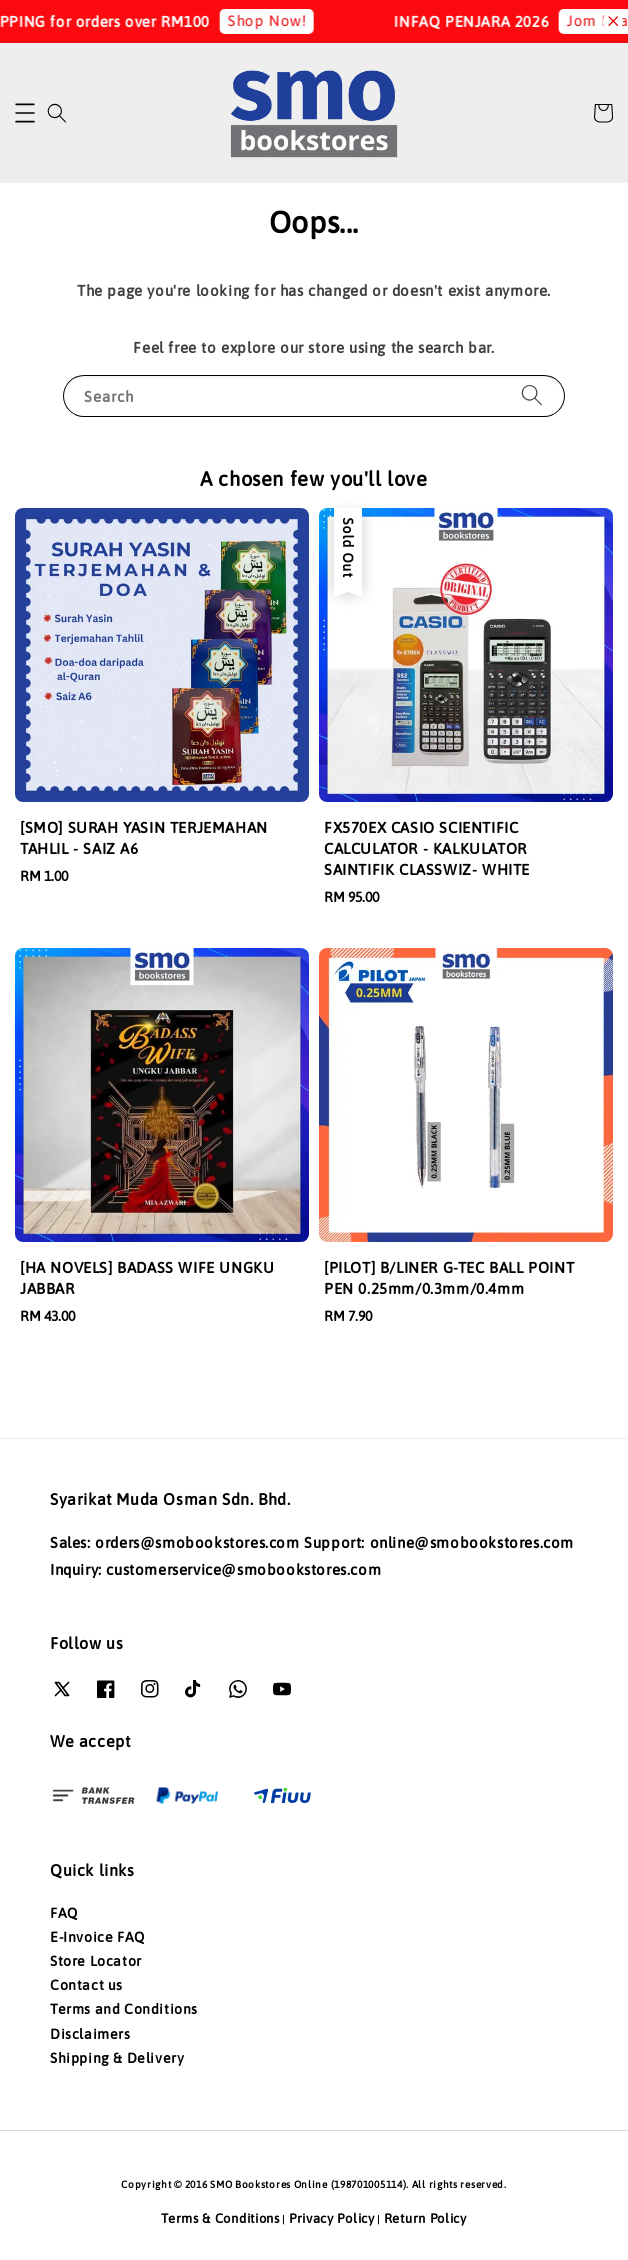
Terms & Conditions (220, 2218)
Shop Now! (289, 20)
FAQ (64, 1913)
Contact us (86, 1985)
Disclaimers (90, 2034)
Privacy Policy (332, 2218)
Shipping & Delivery (117, 2058)
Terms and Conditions (124, 2009)
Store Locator (96, 1961)
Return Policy (425, 2218)
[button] (25, 113)
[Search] (532, 395)
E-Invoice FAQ (97, 1937)
